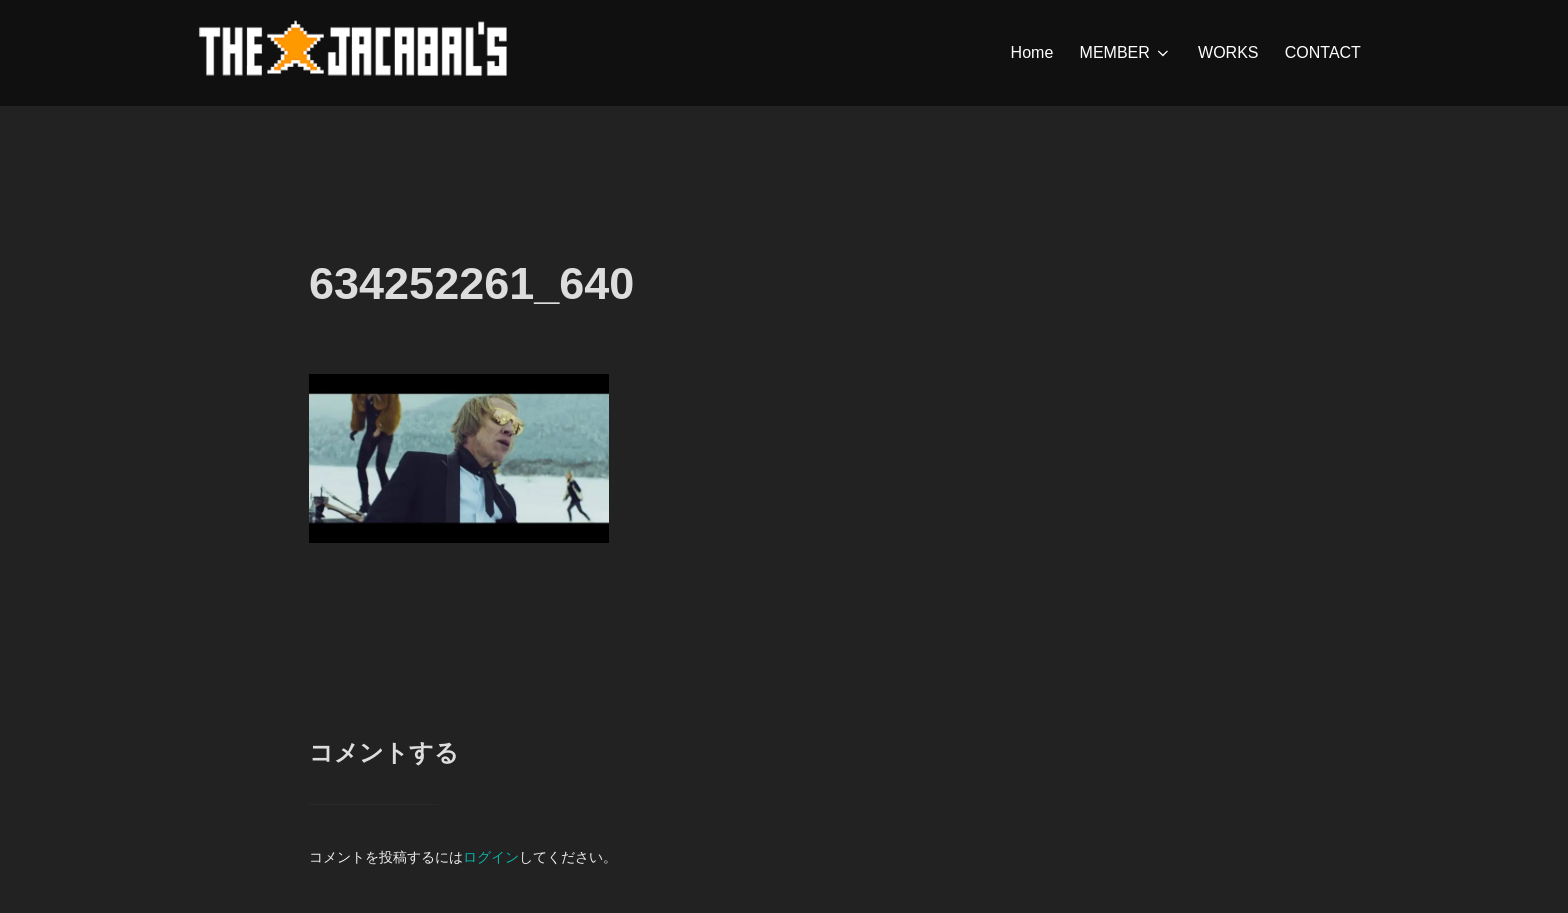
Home (1032, 52)
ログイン (491, 857)
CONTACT (1323, 52)
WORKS (1228, 52)
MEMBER (1126, 53)
